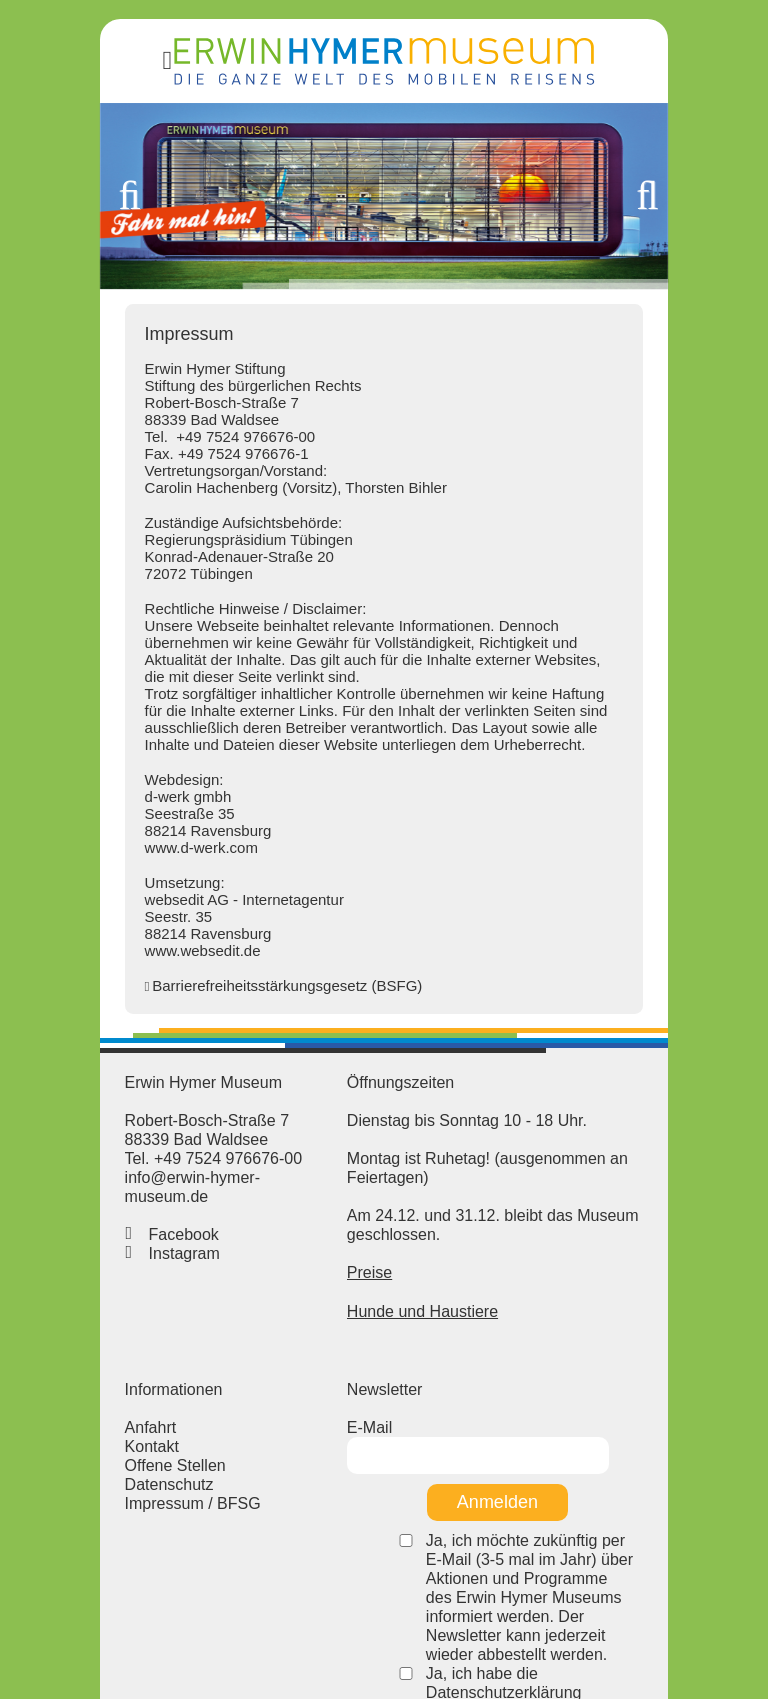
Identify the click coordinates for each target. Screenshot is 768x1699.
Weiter (719, 222)
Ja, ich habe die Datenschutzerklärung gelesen (548, 1607)
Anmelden (483, 1464)
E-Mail (355, 1417)
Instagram (103, 1253)
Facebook (103, 1234)
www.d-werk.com (120, 865)
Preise (355, 1253)
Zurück (49, 222)
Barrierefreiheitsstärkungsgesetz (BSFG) (207, 1003)
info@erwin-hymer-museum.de (153, 1196)
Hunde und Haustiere (408, 1291)
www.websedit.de (122, 968)
